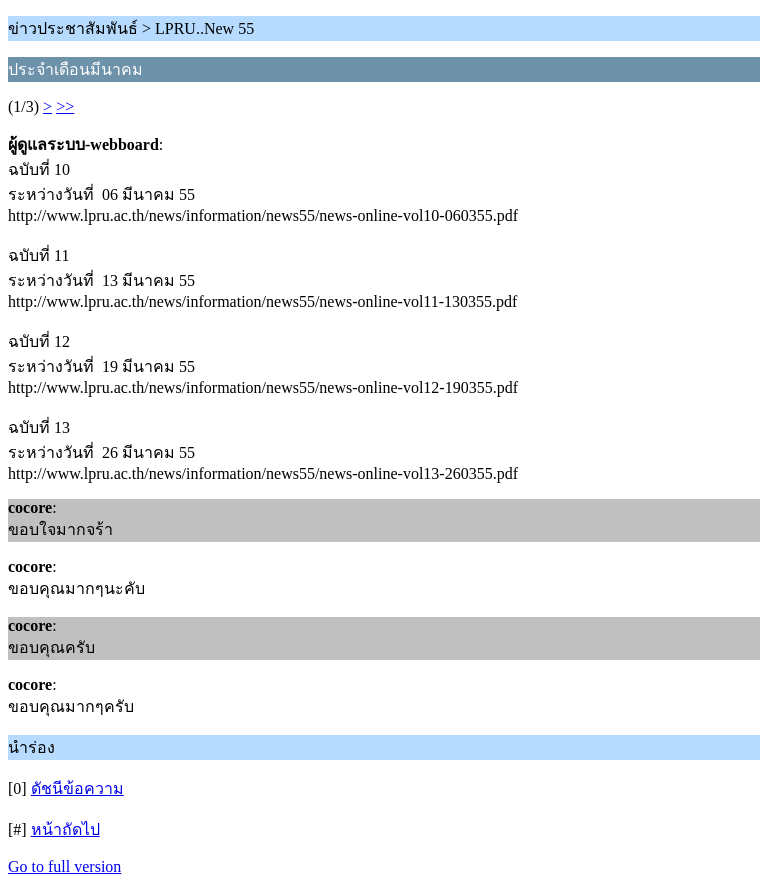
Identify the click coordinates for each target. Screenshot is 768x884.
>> (65, 106)
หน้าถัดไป (65, 829)
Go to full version (64, 866)
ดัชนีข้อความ (77, 788)
